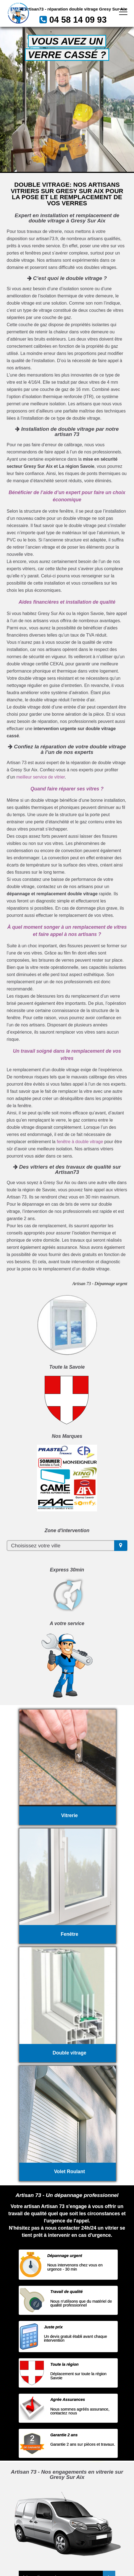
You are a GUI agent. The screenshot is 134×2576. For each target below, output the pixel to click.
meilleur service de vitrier (40, 777)
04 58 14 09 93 (78, 20)
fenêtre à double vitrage (80, 1141)
